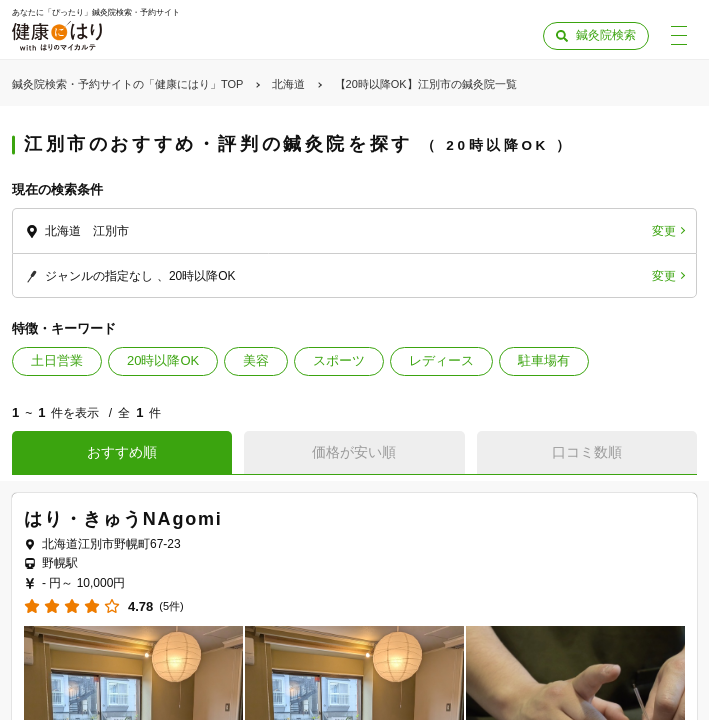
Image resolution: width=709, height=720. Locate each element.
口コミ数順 (587, 452)
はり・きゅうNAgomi (123, 519)
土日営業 (57, 360)
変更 (664, 231)
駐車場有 (544, 360)
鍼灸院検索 (606, 35)
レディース (441, 360)
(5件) (171, 606)
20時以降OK (163, 360)
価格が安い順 (354, 452)
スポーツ (339, 360)
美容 (256, 360)
